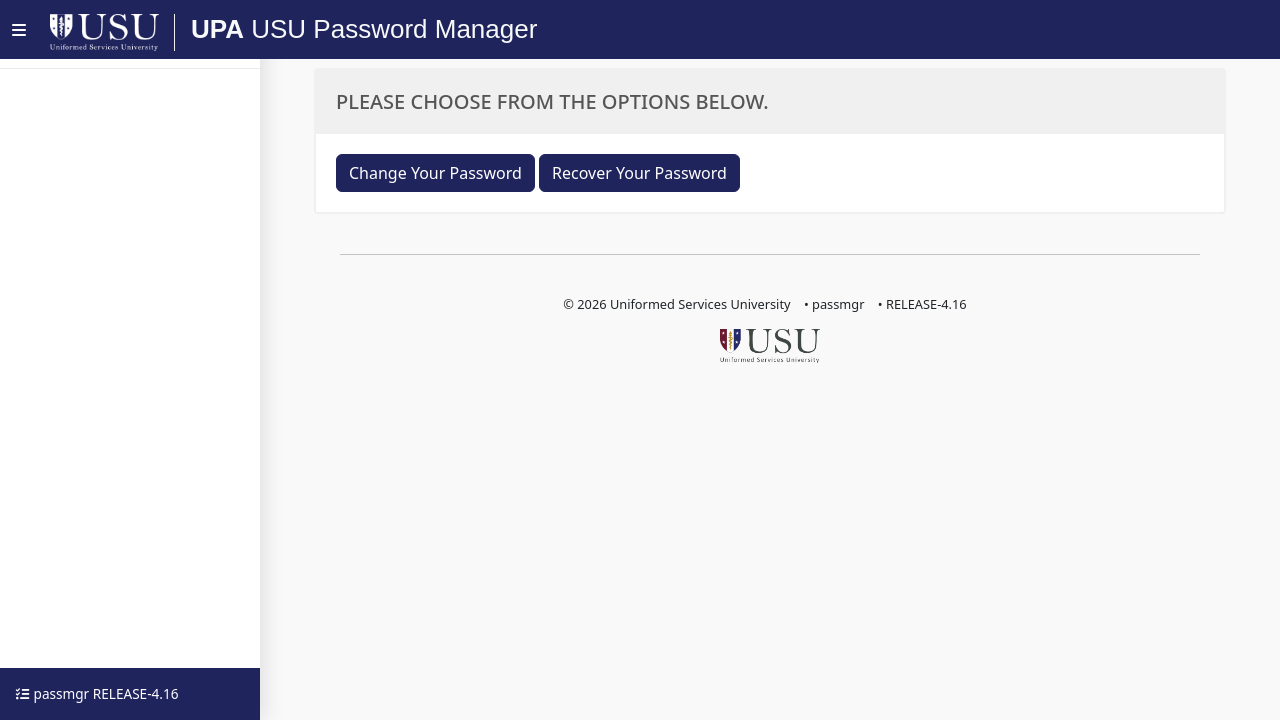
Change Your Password (435, 173)
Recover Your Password (639, 173)
